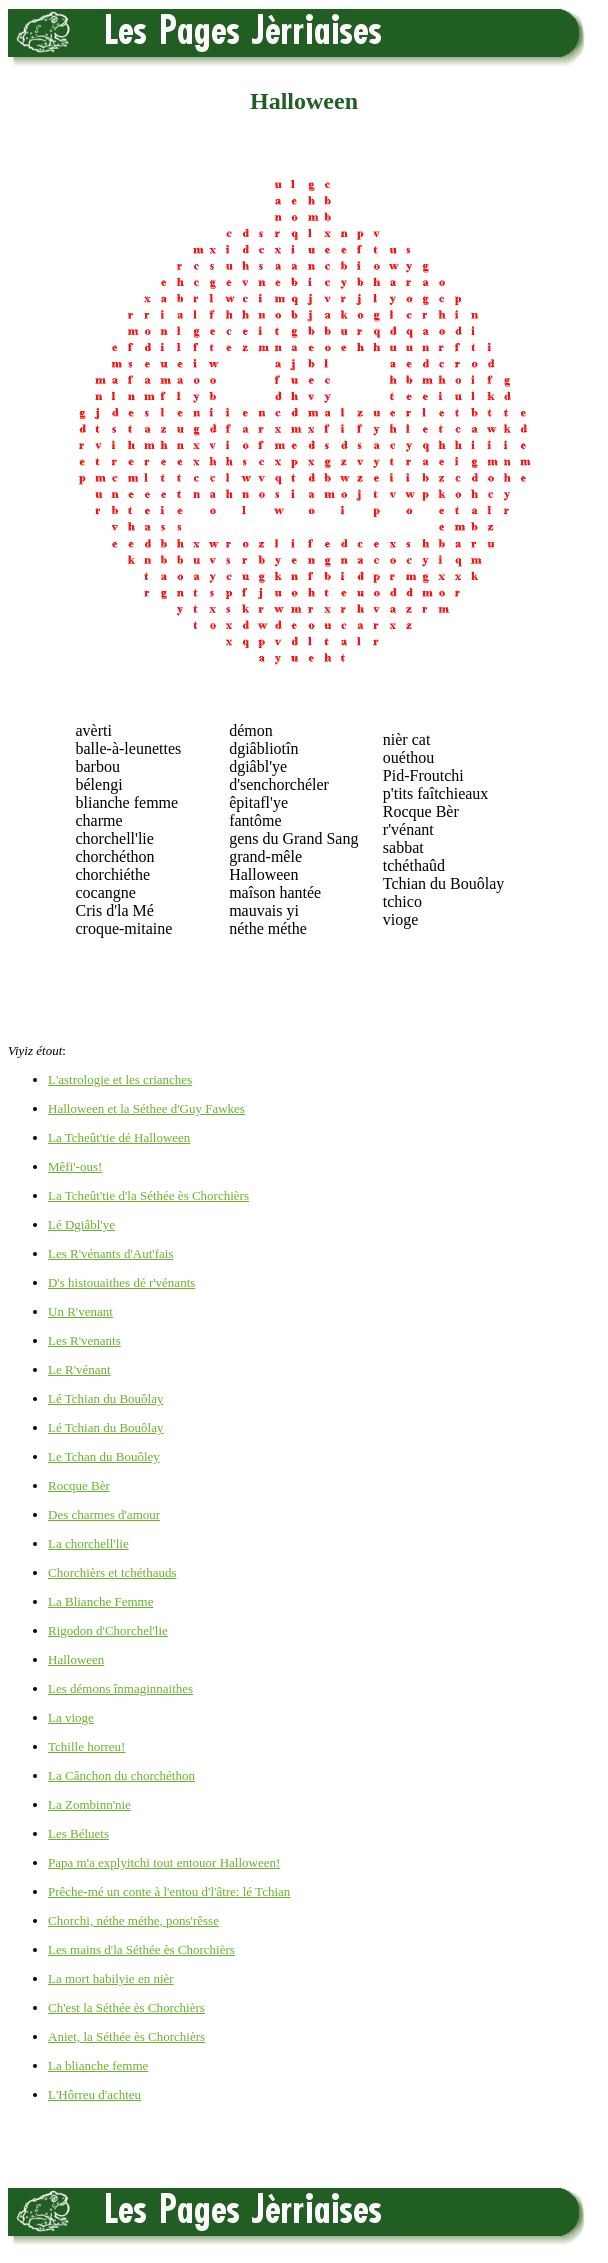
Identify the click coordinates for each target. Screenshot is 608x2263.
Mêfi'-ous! (75, 1166)
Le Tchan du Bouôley (104, 1456)
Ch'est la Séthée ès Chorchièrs (126, 2007)
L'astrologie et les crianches (120, 1079)
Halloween (76, 1659)
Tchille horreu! (86, 1746)
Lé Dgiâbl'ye (81, 1224)
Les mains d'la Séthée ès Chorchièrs (141, 1949)
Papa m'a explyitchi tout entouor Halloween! (164, 1862)
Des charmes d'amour (104, 1514)
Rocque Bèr (79, 1485)
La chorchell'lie (88, 1543)
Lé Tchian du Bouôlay (105, 1398)
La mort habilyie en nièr (111, 1978)
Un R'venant (80, 1311)
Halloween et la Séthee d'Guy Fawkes (146, 1108)
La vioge (71, 1717)
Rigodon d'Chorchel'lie (108, 1630)
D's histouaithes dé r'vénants (121, 1282)
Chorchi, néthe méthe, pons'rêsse (133, 1920)
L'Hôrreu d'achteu (94, 2094)
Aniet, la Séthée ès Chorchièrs (126, 2036)
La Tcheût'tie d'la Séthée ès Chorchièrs (148, 1195)
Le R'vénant (79, 1369)
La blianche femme (98, 2065)
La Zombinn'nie (89, 1804)
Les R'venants (84, 1340)
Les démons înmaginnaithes (120, 1688)
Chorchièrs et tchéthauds (112, 1572)
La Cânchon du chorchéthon (121, 1775)
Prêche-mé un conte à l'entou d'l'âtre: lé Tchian (169, 1891)
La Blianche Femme (100, 1601)
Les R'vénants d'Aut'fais (110, 1253)
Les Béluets (78, 1833)
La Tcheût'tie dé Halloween (119, 1137)
